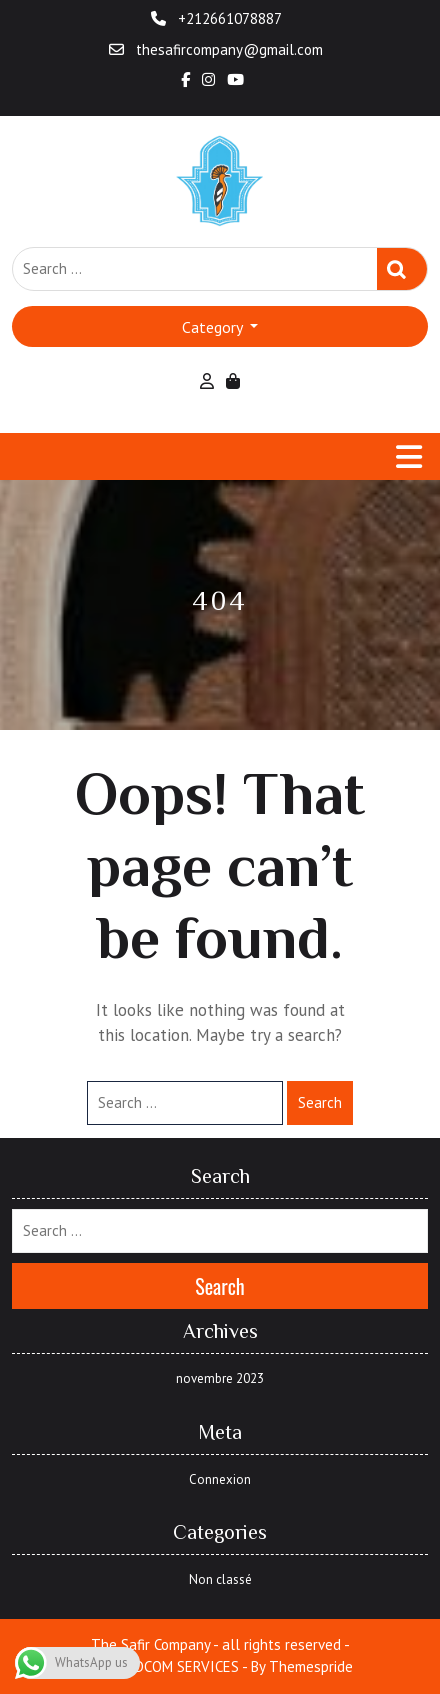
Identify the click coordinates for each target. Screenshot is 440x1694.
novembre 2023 (220, 1378)
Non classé (220, 1579)
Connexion (220, 1479)
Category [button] (214, 327)
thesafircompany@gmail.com (216, 49)
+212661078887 (216, 18)
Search (402, 269)
